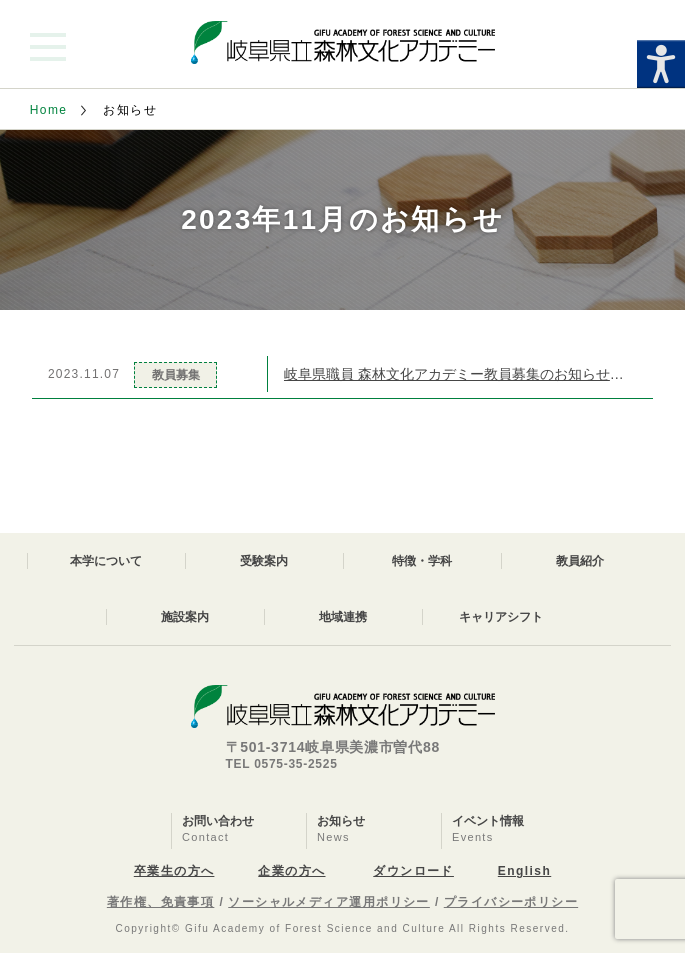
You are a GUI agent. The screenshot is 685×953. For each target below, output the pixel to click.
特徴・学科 (422, 561)
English (524, 871)
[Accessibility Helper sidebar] (661, 64)
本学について (106, 561)
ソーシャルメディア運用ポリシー (329, 902)
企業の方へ (291, 871)
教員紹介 (580, 561)
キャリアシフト (501, 617)
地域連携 (343, 617)
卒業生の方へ (174, 871)
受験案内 (264, 561)
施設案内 (185, 617)
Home (49, 110)
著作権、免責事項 (161, 902)
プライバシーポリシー (511, 902)
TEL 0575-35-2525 (282, 764)
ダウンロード (413, 871)
